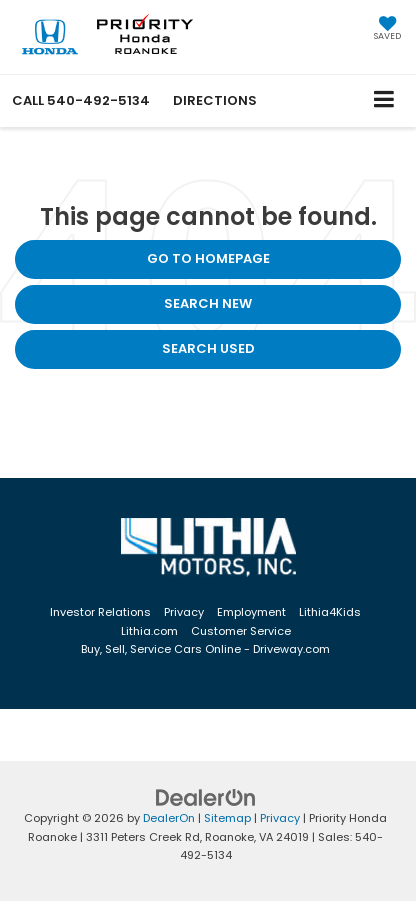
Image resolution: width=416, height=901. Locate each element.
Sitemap (227, 818)
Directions (215, 100)
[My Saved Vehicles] (387, 30)
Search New (208, 303)
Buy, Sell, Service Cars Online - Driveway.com (205, 649)
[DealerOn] (206, 797)
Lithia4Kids (330, 612)
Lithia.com (149, 631)
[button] (81, 100)
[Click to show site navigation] (384, 100)
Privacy (184, 612)
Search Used (208, 348)
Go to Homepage (208, 258)
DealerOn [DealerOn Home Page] (169, 818)
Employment (251, 612)
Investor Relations (100, 612)
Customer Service (241, 631)
